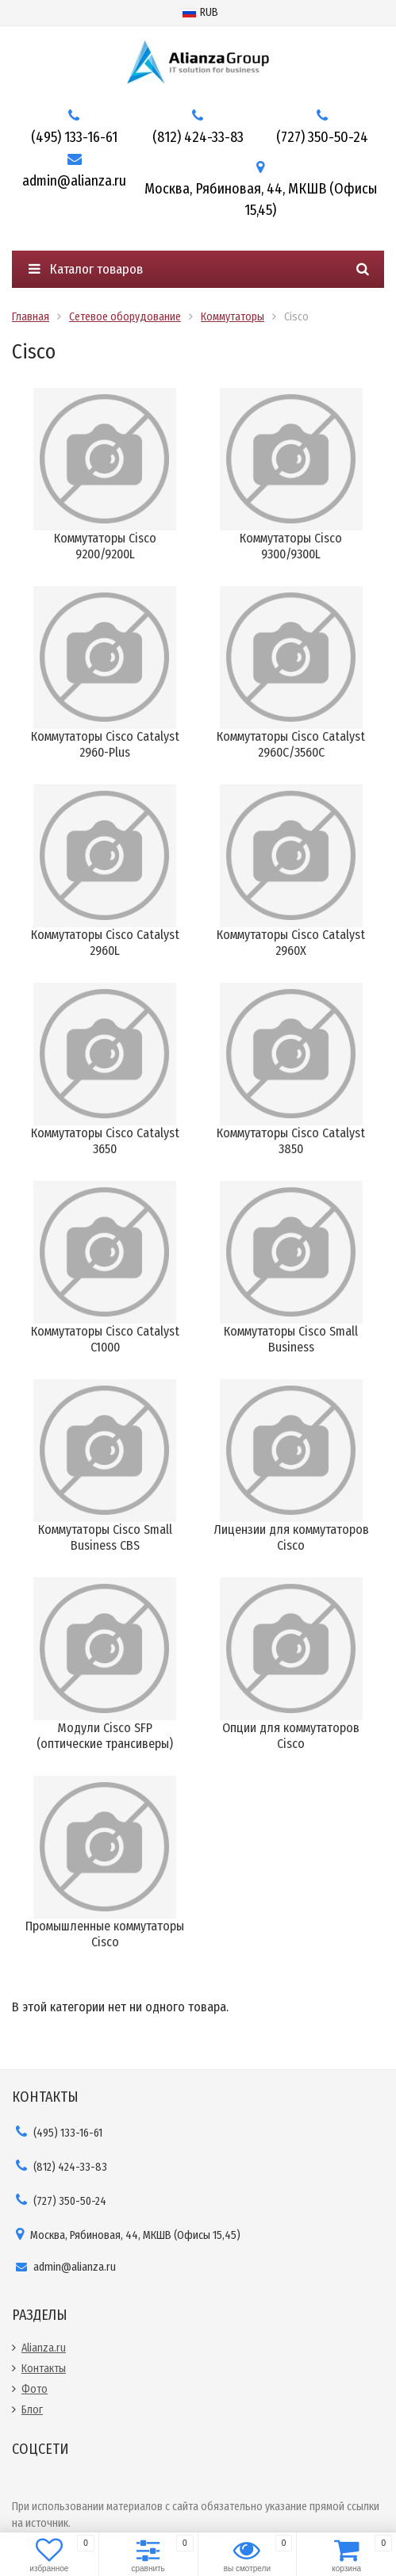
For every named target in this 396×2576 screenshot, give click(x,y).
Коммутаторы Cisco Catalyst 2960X (291, 942)
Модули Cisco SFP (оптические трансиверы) (105, 1735)
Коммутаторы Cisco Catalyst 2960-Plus (105, 744)
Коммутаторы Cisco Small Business (291, 1339)
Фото (34, 2389)
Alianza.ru (43, 2348)
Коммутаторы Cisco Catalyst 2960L (105, 942)
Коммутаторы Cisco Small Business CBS (105, 1537)
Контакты (43, 2368)
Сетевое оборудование (125, 317)
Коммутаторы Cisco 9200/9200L (105, 546)
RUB (200, 12)
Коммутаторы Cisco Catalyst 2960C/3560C (291, 744)
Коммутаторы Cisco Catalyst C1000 (105, 1339)
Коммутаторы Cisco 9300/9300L (291, 546)
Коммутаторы (232, 317)
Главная (30, 317)
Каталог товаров (86, 269)
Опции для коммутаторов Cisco (290, 1735)
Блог (32, 2410)
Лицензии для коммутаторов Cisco (291, 1537)
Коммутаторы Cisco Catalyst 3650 (105, 1140)
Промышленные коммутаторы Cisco (104, 1934)
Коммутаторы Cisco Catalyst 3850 (291, 1140)
